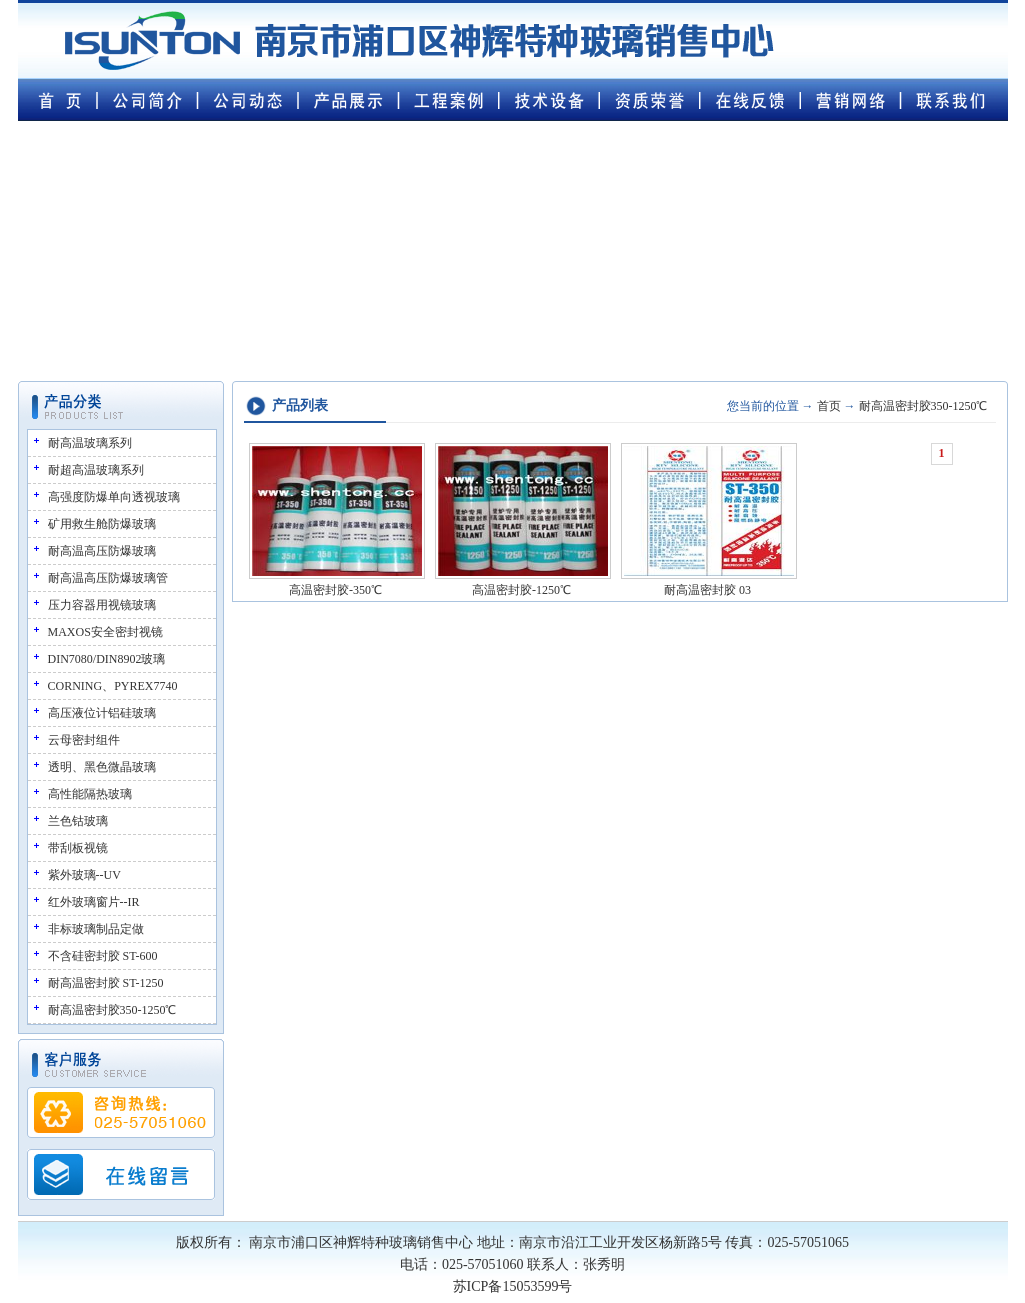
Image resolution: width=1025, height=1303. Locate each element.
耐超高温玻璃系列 (96, 470)
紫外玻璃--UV (84, 875)
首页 (829, 406)
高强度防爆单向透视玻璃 (114, 497)
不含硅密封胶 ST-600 (103, 956)
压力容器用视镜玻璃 (102, 605)
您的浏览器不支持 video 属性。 (513, 242)
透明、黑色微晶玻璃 (102, 767)
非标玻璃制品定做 (96, 929)
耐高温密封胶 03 (707, 590)
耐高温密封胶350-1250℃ (112, 1010)
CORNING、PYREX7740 (113, 686)
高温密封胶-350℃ (335, 590)
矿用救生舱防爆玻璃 (102, 524)
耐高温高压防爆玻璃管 (108, 578)
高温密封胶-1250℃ (521, 590)
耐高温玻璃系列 (90, 443)
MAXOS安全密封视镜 (105, 632)
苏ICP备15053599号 (513, 1286)
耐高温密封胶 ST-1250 (106, 983)
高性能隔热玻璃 (90, 794)
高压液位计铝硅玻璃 (102, 713)
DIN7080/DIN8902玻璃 (107, 659)
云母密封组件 (84, 740)
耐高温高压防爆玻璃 (102, 551)
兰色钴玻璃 (78, 821)
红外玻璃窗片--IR (94, 902)
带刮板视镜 (78, 848)
